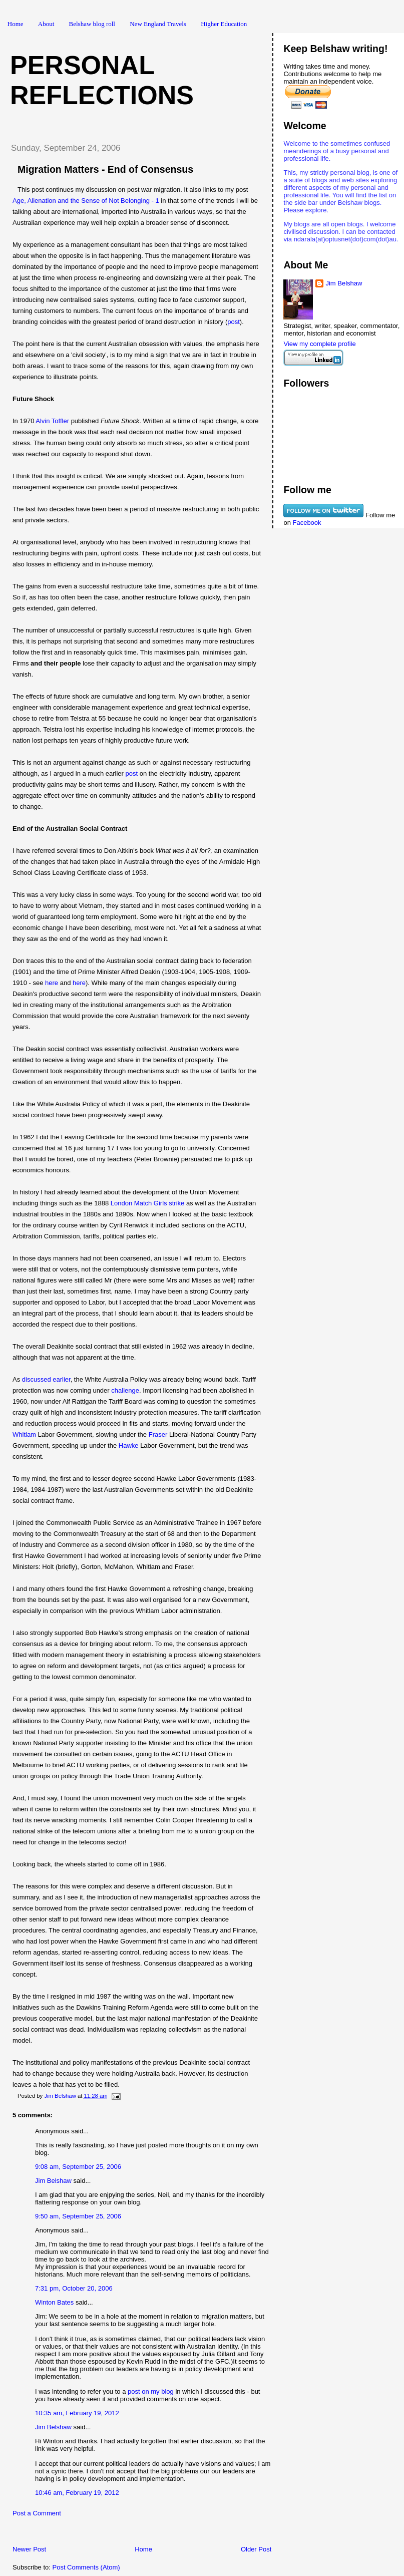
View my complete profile (319, 344)
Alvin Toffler (52, 421)
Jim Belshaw (53, 2180)
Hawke (129, 1445)
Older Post (256, 2549)
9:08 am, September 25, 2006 (78, 2166)
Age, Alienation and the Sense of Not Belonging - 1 (86, 200)
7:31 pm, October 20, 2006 (74, 2288)
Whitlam (24, 1434)
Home (16, 24)
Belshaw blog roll (92, 24)
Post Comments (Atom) (86, 2567)
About (46, 24)
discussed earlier (46, 1379)
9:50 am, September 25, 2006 (78, 2216)
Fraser (158, 1434)
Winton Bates (54, 2302)
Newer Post (29, 2549)
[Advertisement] (120, 2533)
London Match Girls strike (148, 1203)
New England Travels (158, 24)
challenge (125, 1390)
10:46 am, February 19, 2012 (77, 2492)
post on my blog (151, 2391)
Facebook (306, 522)
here (51, 983)
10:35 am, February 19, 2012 (77, 2413)
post (233, 322)
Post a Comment (37, 2513)
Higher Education (224, 24)
